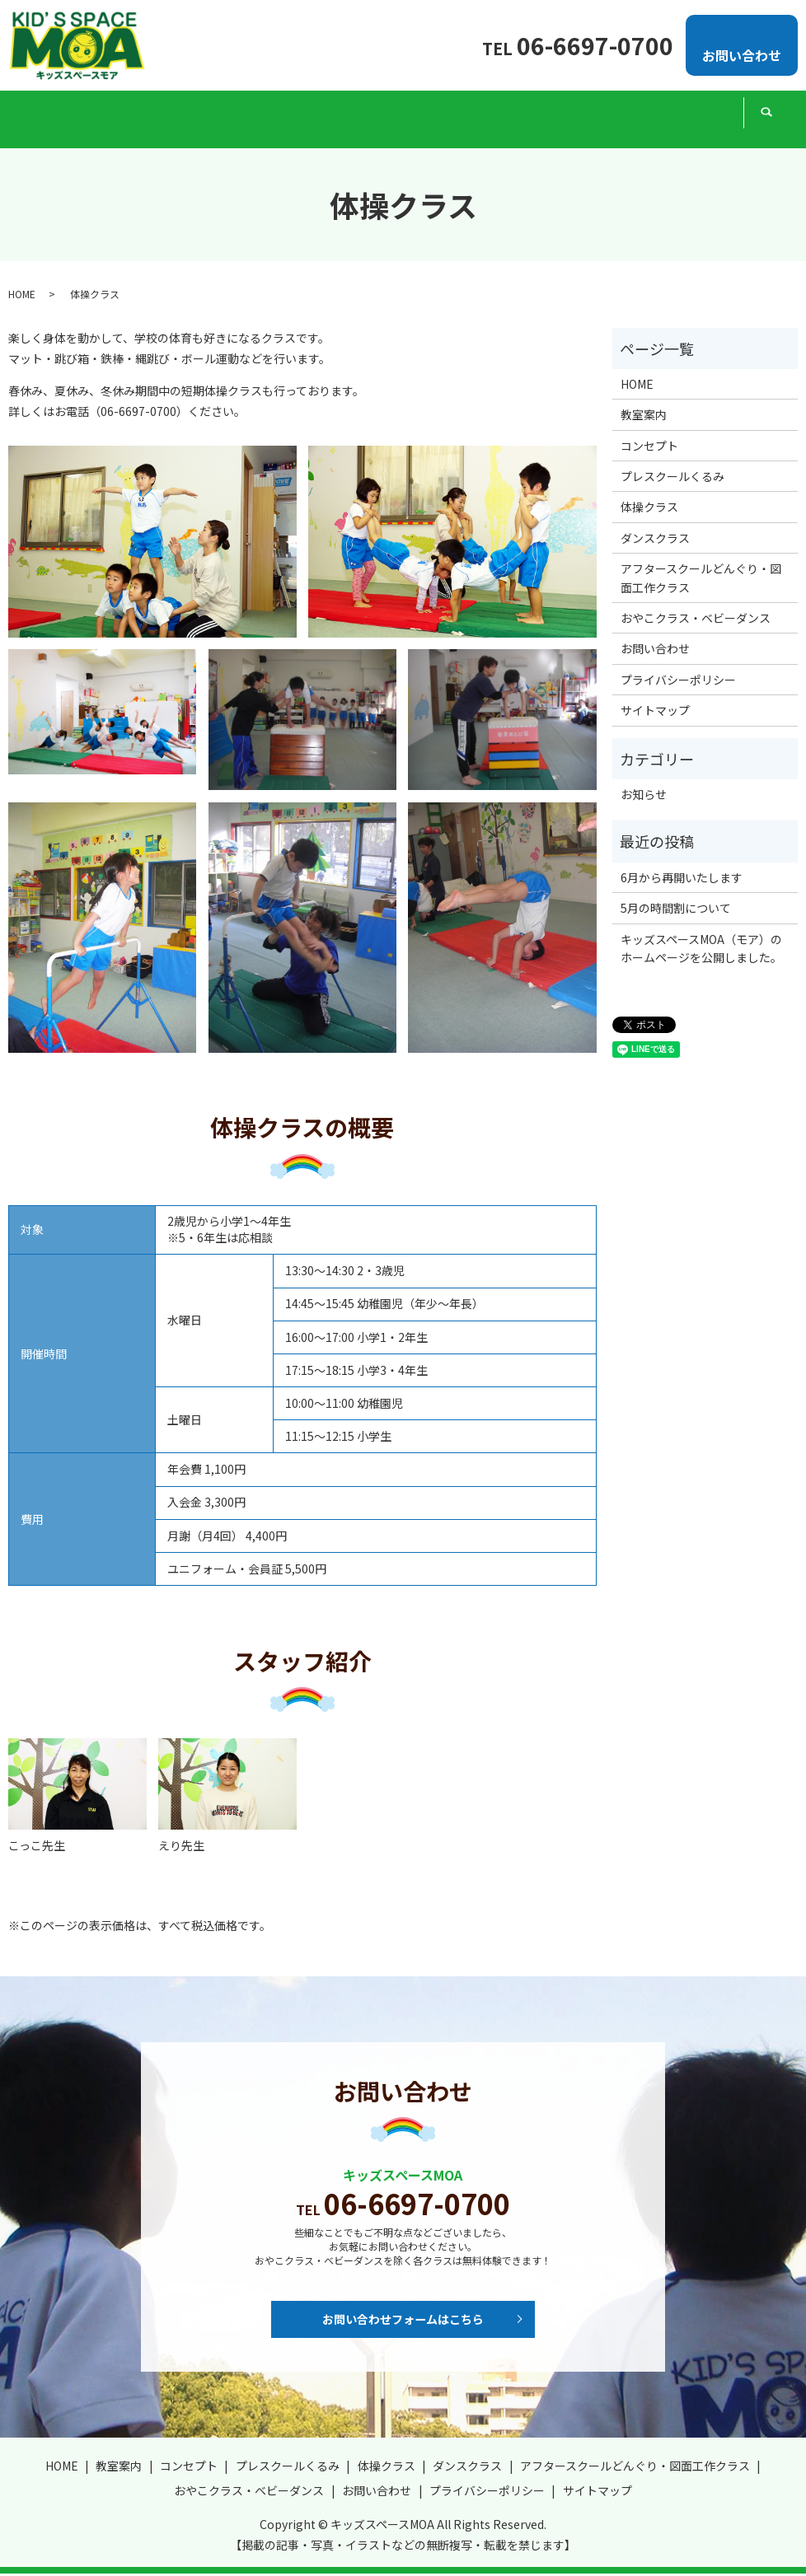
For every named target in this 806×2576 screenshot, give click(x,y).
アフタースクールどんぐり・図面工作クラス (539, 118)
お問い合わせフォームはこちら (403, 2344)
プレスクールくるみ (237, 118)
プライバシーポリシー (678, 679)
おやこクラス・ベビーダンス (670, 118)
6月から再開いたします (682, 877)
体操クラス (334, 118)
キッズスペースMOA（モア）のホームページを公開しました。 (701, 948)
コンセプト (140, 118)
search (742, 119)
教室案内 (72, 118)
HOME (21, 294)
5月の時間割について (676, 908)
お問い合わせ (655, 648)
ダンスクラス (413, 118)
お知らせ (644, 794)
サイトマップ (655, 710)
